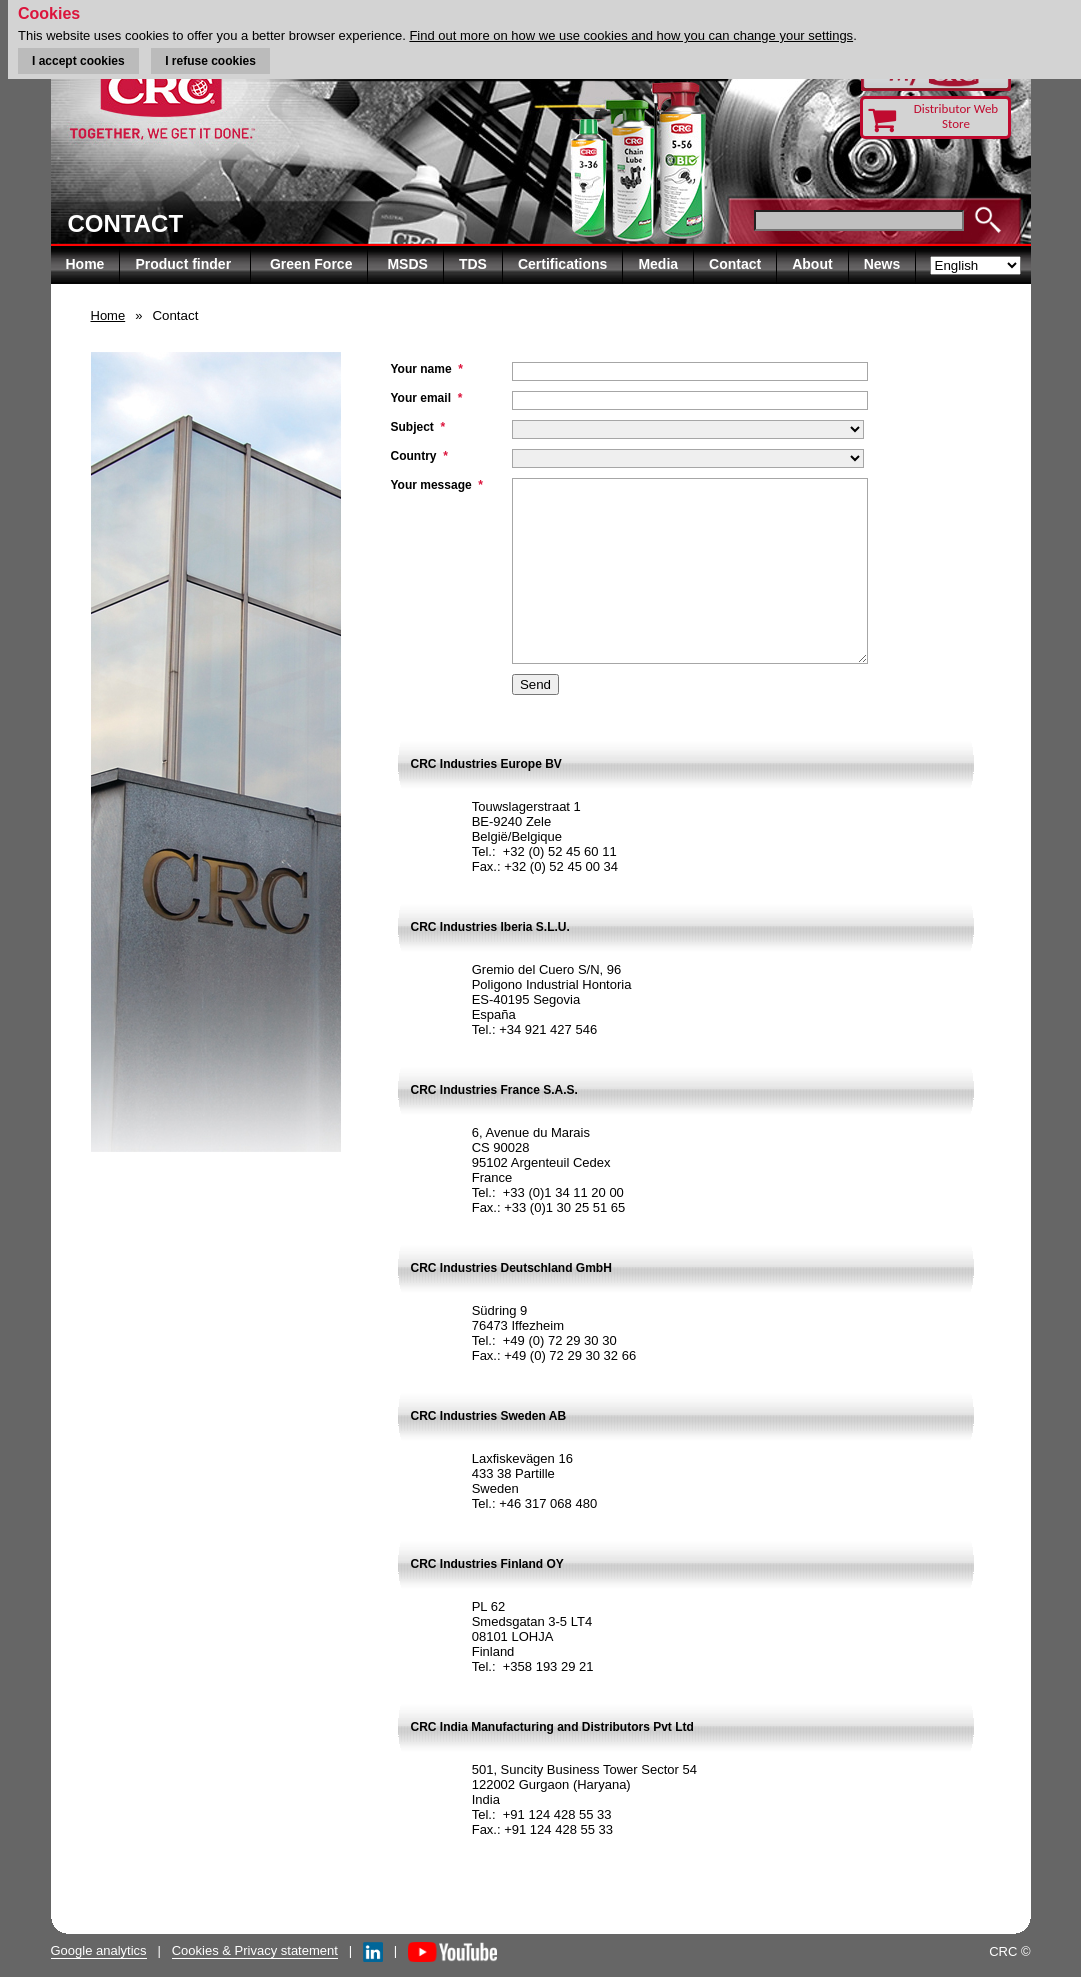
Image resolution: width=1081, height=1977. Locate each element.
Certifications (562, 264)
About (812, 264)
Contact (735, 264)
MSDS (407, 264)
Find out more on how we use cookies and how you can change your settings (631, 35)
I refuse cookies (210, 61)
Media (658, 264)
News (882, 264)
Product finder (185, 264)
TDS (473, 264)
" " (688, 411)
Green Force (311, 264)
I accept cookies (78, 61)
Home (85, 264)
